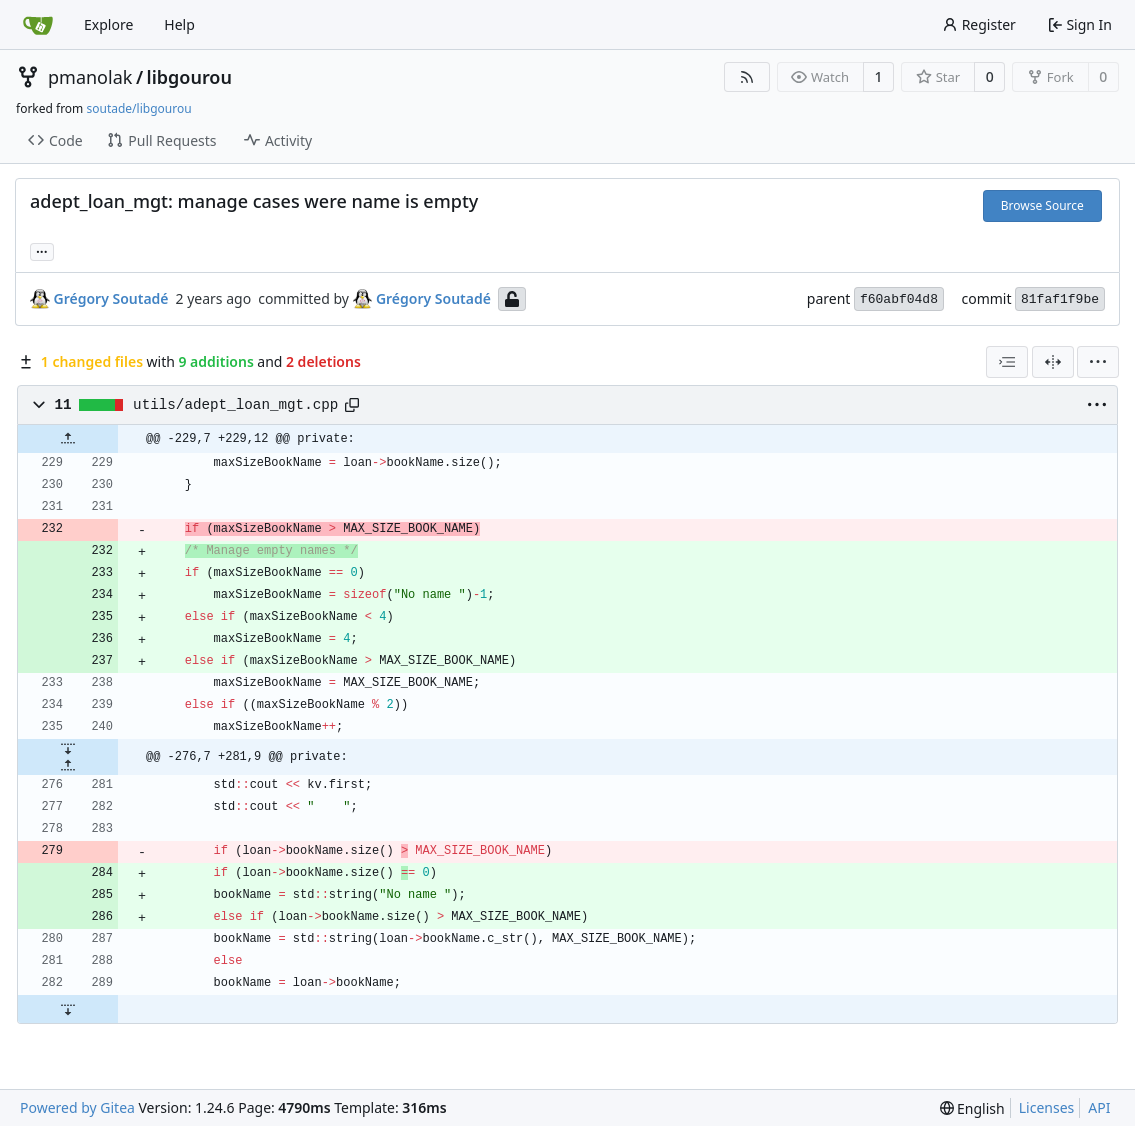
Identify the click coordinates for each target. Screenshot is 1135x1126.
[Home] (38, 25)
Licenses (1047, 1107)
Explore (108, 24)
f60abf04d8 (899, 299)
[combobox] (1007, 362)
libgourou (189, 77)
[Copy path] (352, 405)
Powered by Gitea (77, 1107)
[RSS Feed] (747, 77)
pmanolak (90, 77)
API (1099, 1107)
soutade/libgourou (138, 108)
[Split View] (1053, 362)
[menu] (1098, 362)
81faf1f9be (1060, 299)
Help (179, 24)
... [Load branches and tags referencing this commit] (42, 250)
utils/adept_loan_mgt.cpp (235, 405)
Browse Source (1042, 205)
